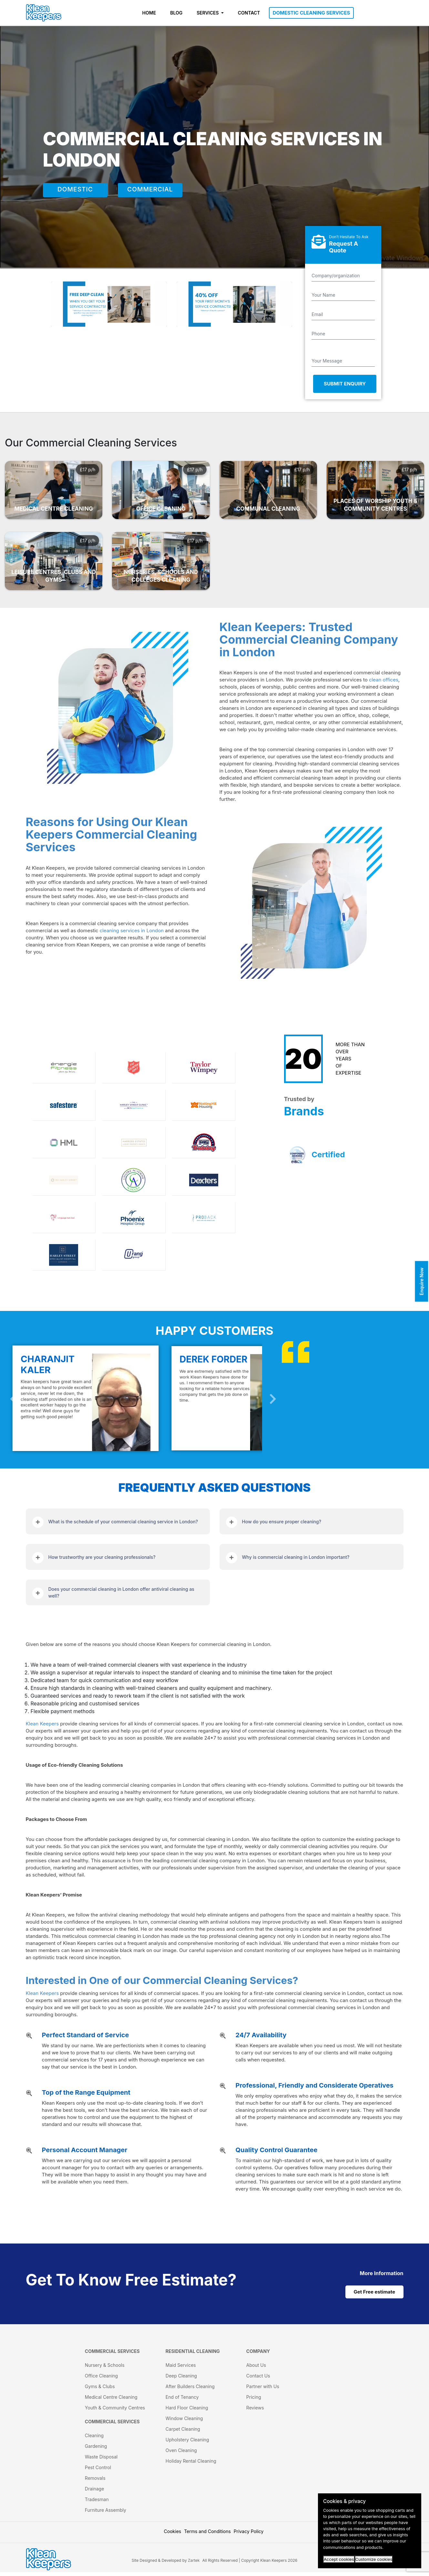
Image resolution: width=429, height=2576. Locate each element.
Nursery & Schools (105, 2369)
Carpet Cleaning (183, 2433)
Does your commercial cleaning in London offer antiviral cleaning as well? (121, 1592)
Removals (95, 2482)
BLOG (176, 12)
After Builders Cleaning (190, 2390)
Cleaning (94, 2439)
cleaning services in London (132, 930)
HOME (149, 12)
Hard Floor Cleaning (187, 2411)
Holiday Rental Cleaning (191, 2465)
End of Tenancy (182, 2401)
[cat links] (381, 2273)
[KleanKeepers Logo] (43, 13)
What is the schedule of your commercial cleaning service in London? (123, 1521)
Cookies (172, 2535)
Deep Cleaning (181, 2379)
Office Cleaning (101, 2379)
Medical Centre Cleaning (111, 2401)
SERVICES (208, 12)
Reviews (255, 2411)
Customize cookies (374, 2559)
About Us (256, 2369)
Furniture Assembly (105, 2514)
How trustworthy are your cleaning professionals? (102, 1557)
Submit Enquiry (345, 384)
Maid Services (181, 2369)
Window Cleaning (184, 2422)
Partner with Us (262, 2390)
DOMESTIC (75, 190)
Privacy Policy (249, 2535)
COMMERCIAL (150, 190)
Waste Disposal (101, 2460)
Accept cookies (339, 2559)
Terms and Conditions (207, 2535)
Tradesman (97, 2503)
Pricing (253, 2401)
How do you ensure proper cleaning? (282, 1521)
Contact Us (258, 2379)
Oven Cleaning (181, 2454)
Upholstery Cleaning (187, 2443)
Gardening (96, 2450)
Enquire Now (421, 1281)
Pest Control (98, 2471)
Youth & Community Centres (115, 2411)
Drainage (94, 2492)
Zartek (193, 2564)
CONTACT (249, 12)
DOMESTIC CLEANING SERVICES (311, 13)
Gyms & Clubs (100, 2390)
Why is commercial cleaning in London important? (296, 1557)
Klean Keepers (42, 1724)
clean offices (383, 680)
